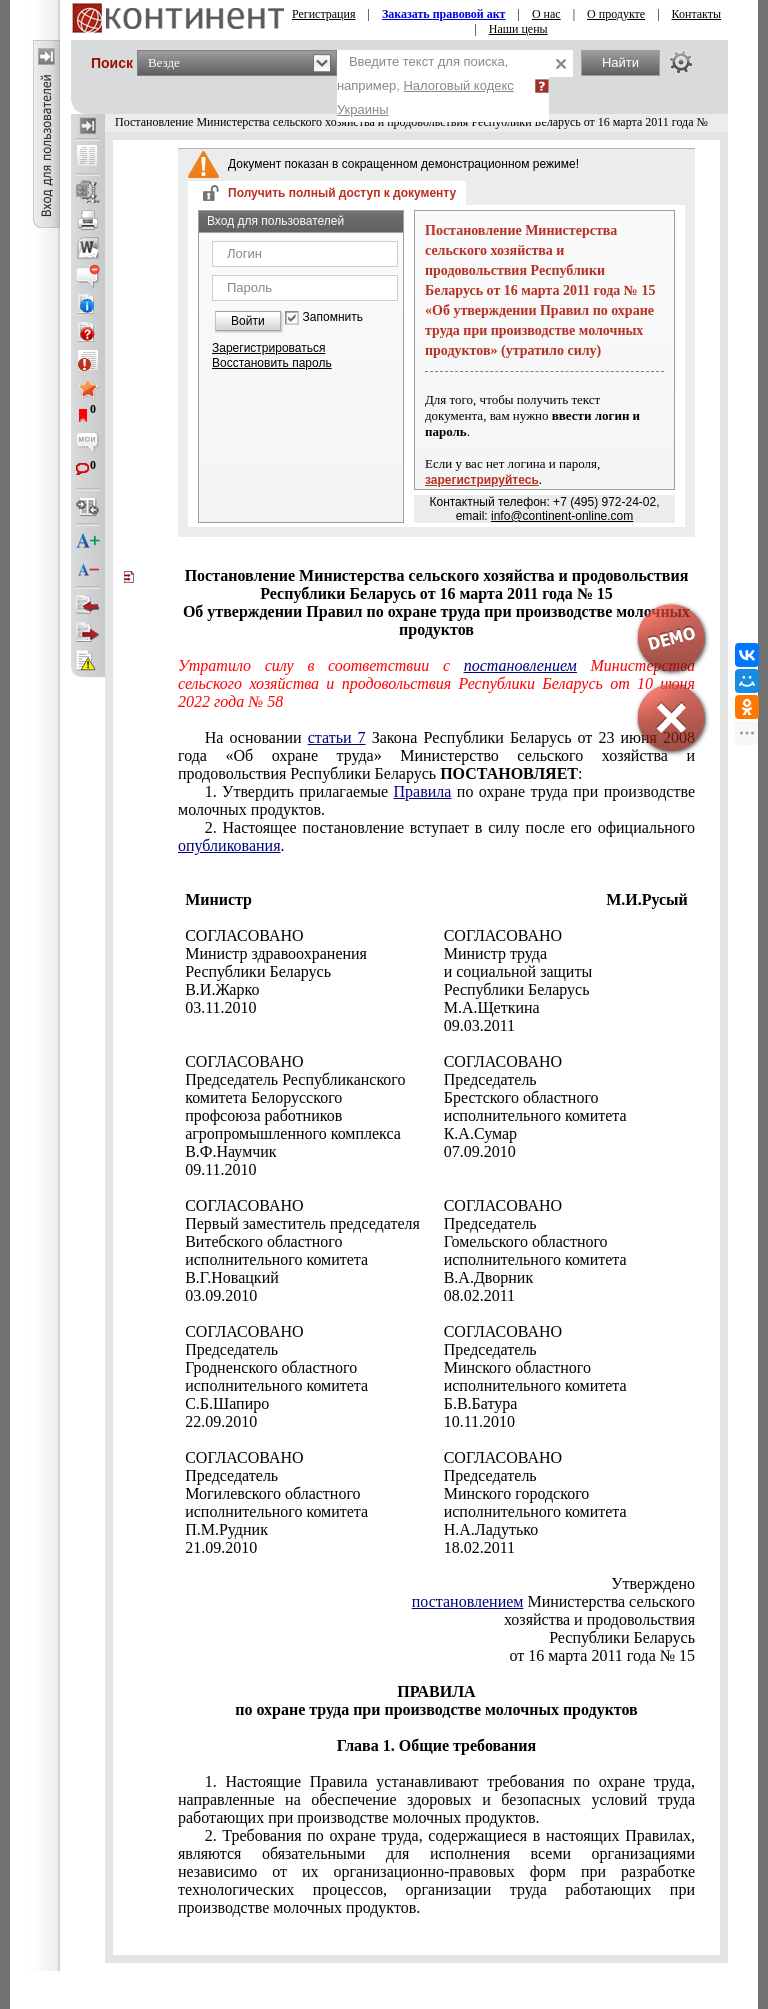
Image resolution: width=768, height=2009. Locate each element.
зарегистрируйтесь (482, 480)
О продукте (616, 14)
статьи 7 (337, 737)
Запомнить (333, 317)
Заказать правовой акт (444, 14)
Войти (248, 321)
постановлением (468, 1601)
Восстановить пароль (272, 363)
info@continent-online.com (562, 516)
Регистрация (324, 14)
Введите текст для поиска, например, (425, 85)
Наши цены (518, 29)
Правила (423, 791)
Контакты (697, 14)
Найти (620, 62)
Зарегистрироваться (268, 348)
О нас (546, 14)
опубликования (229, 845)
